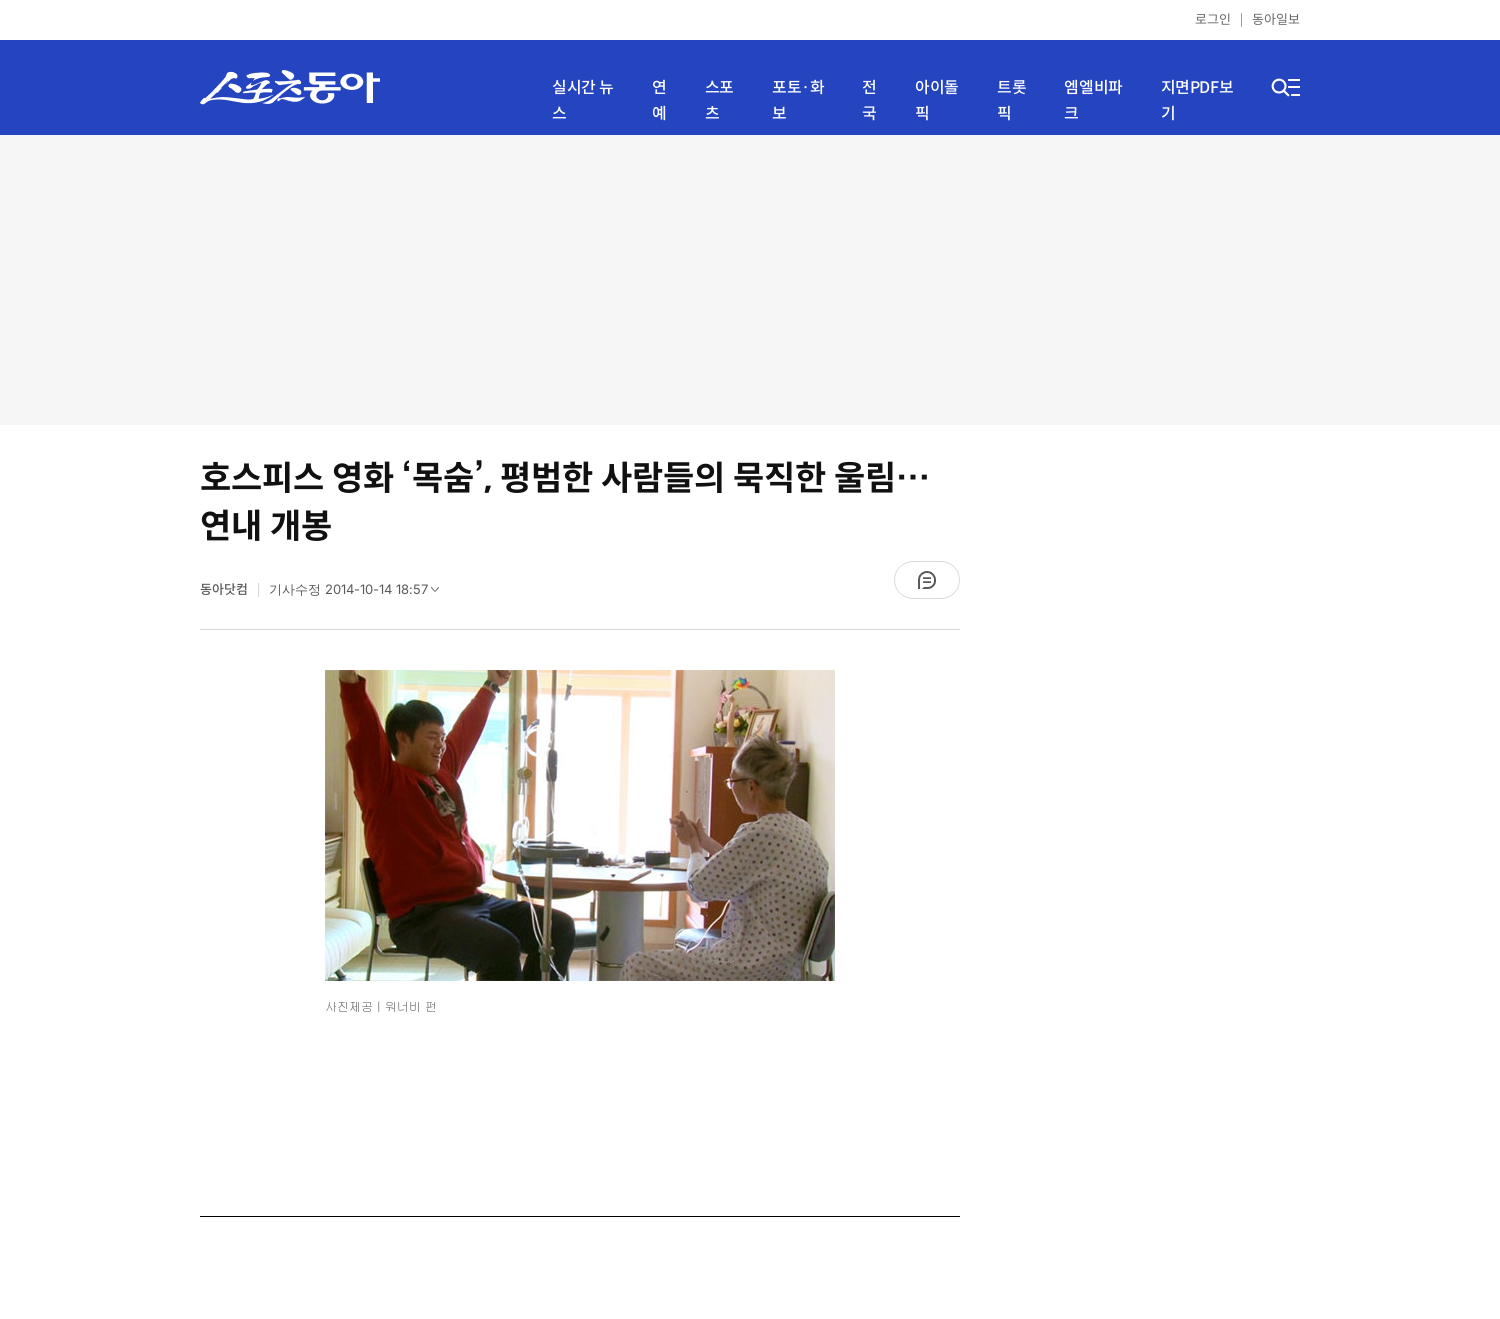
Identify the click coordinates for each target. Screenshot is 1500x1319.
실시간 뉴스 (583, 100)
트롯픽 (1011, 100)
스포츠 (719, 100)
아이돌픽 (937, 100)
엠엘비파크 (1093, 100)
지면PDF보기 (1197, 100)
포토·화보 (798, 100)
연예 (659, 100)
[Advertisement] (750, 280)
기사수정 (360, 594)
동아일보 (1276, 19)
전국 (869, 100)
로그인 (1213, 19)
